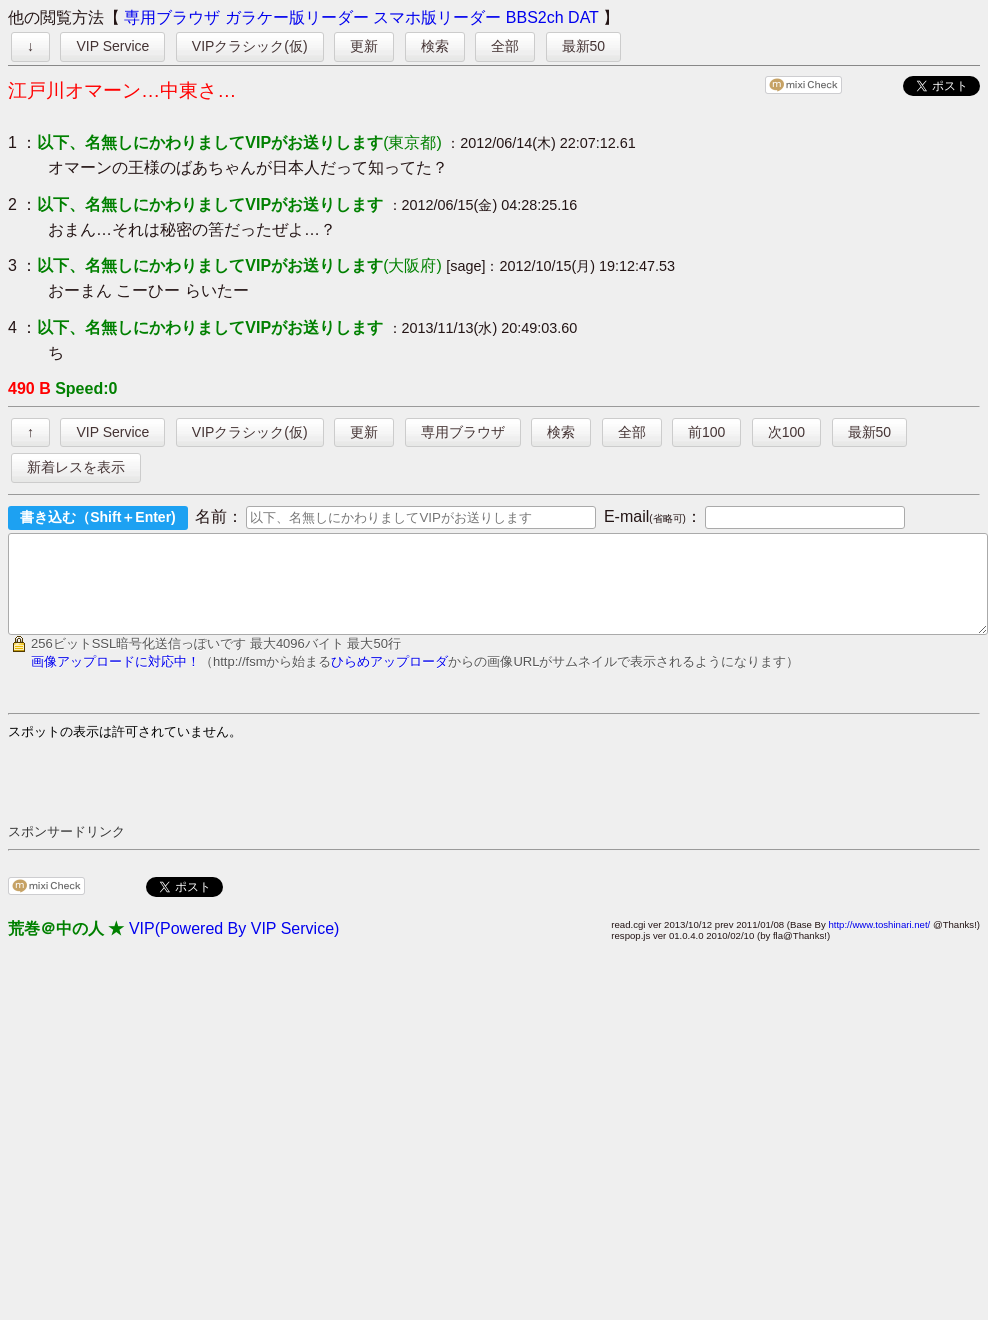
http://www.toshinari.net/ (879, 942)
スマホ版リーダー (437, 17)
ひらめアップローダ (389, 679)
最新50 (584, 46)
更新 (364, 46)
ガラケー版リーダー (297, 17)
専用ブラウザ (172, 17)
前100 (706, 432)
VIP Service (112, 46)
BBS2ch (535, 17)
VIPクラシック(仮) (250, 46)
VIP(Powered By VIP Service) (234, 946)
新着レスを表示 (76, 467)
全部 (505, 46)
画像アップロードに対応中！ (115, 679)
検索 (435, 46)
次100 (786, 432)
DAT (583, 17)
